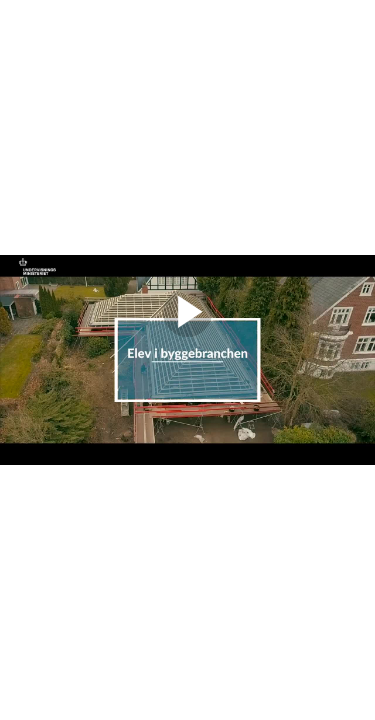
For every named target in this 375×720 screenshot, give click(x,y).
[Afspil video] (187, 332)
